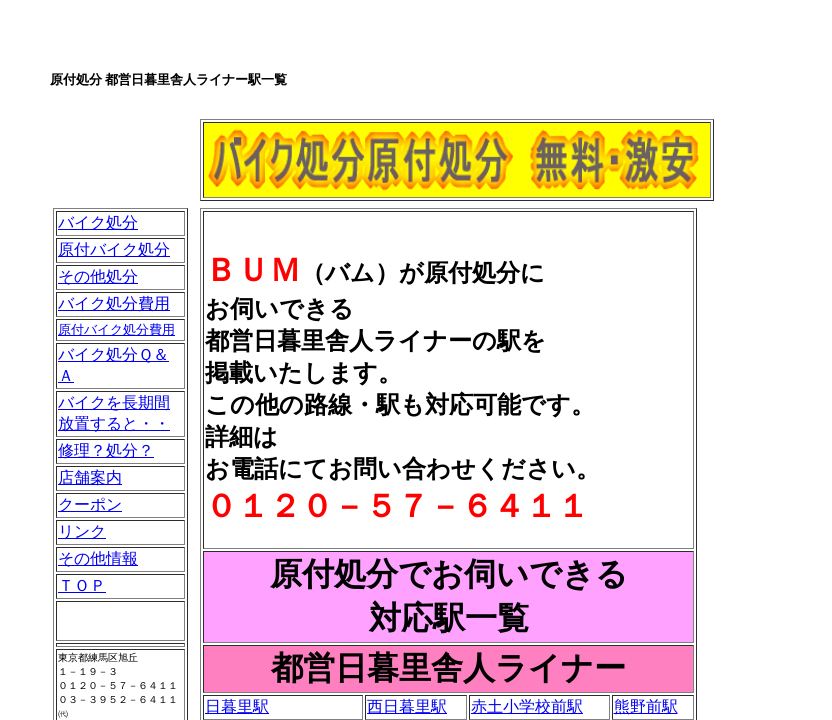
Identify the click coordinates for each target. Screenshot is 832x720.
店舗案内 (90, 477)
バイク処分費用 (114, 303)
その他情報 (98, 558)
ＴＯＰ (82, 585)
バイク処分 (98, 222)
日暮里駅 (237, 706)
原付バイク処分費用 (116, 329)
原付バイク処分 (114, 249)
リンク (82, 531)
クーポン (90, 504)
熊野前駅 (646, 706)
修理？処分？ (106, 450)
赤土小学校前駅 (527, 706)
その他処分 (98, 276)
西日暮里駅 (407, 706)
